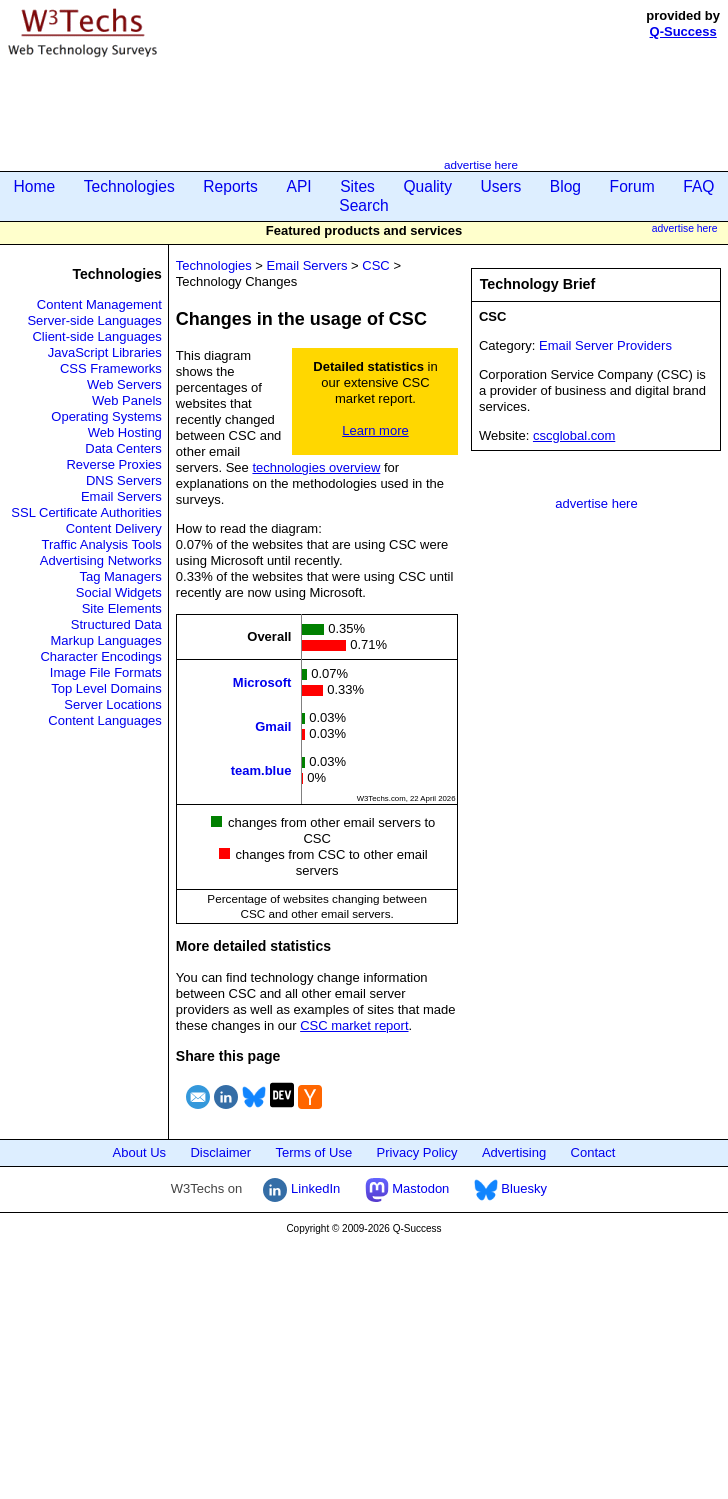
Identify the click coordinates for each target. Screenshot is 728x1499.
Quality (427, 186)
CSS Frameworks (111, 368)
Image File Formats (106, 672)
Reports (230, 186)
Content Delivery (114, 528)
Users (501, 186)
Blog (565, 186)
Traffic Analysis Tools (101, 544)
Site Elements (122, 608)
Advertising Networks (101, 560)
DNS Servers (124, 480)
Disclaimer (220, 1152)
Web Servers (124, 384)
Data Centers (123, 448)
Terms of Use (314, 1152)
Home (35, 186)
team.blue (261, 770)
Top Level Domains (106, 688)
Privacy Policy (417, 1152)
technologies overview (316, 467)
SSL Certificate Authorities (86, 512)
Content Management (99, 304)
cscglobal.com (574, 435)
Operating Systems (106, 416)
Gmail (273, 726)
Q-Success (683, 31)
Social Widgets (119, 592)
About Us (139, 1152)
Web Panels (127, 400)
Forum (632, 186)
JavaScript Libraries (105, 352)
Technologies (129, 186)
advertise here (481, 164)
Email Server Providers (605, 345)
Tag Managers (120, 576)
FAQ (698, 186)
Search (363, 205)
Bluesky (510, 1188)
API (298, 186)
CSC (375, 265)
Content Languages (104, 720)
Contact (593, 1152)
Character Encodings (100, 656)
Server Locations (113, 704)
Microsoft (262, 682)
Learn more (375, 430)
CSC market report (354, 1025)
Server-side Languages (94, 320)
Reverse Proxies (113, 464)
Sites (357, 186)
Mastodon (407, 1188)
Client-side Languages (96, 336)
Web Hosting (125, 432)
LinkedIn (301, 1188)
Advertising (514, 1152)
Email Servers (121, 496)
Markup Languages (106, 640)
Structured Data (116, 624)
